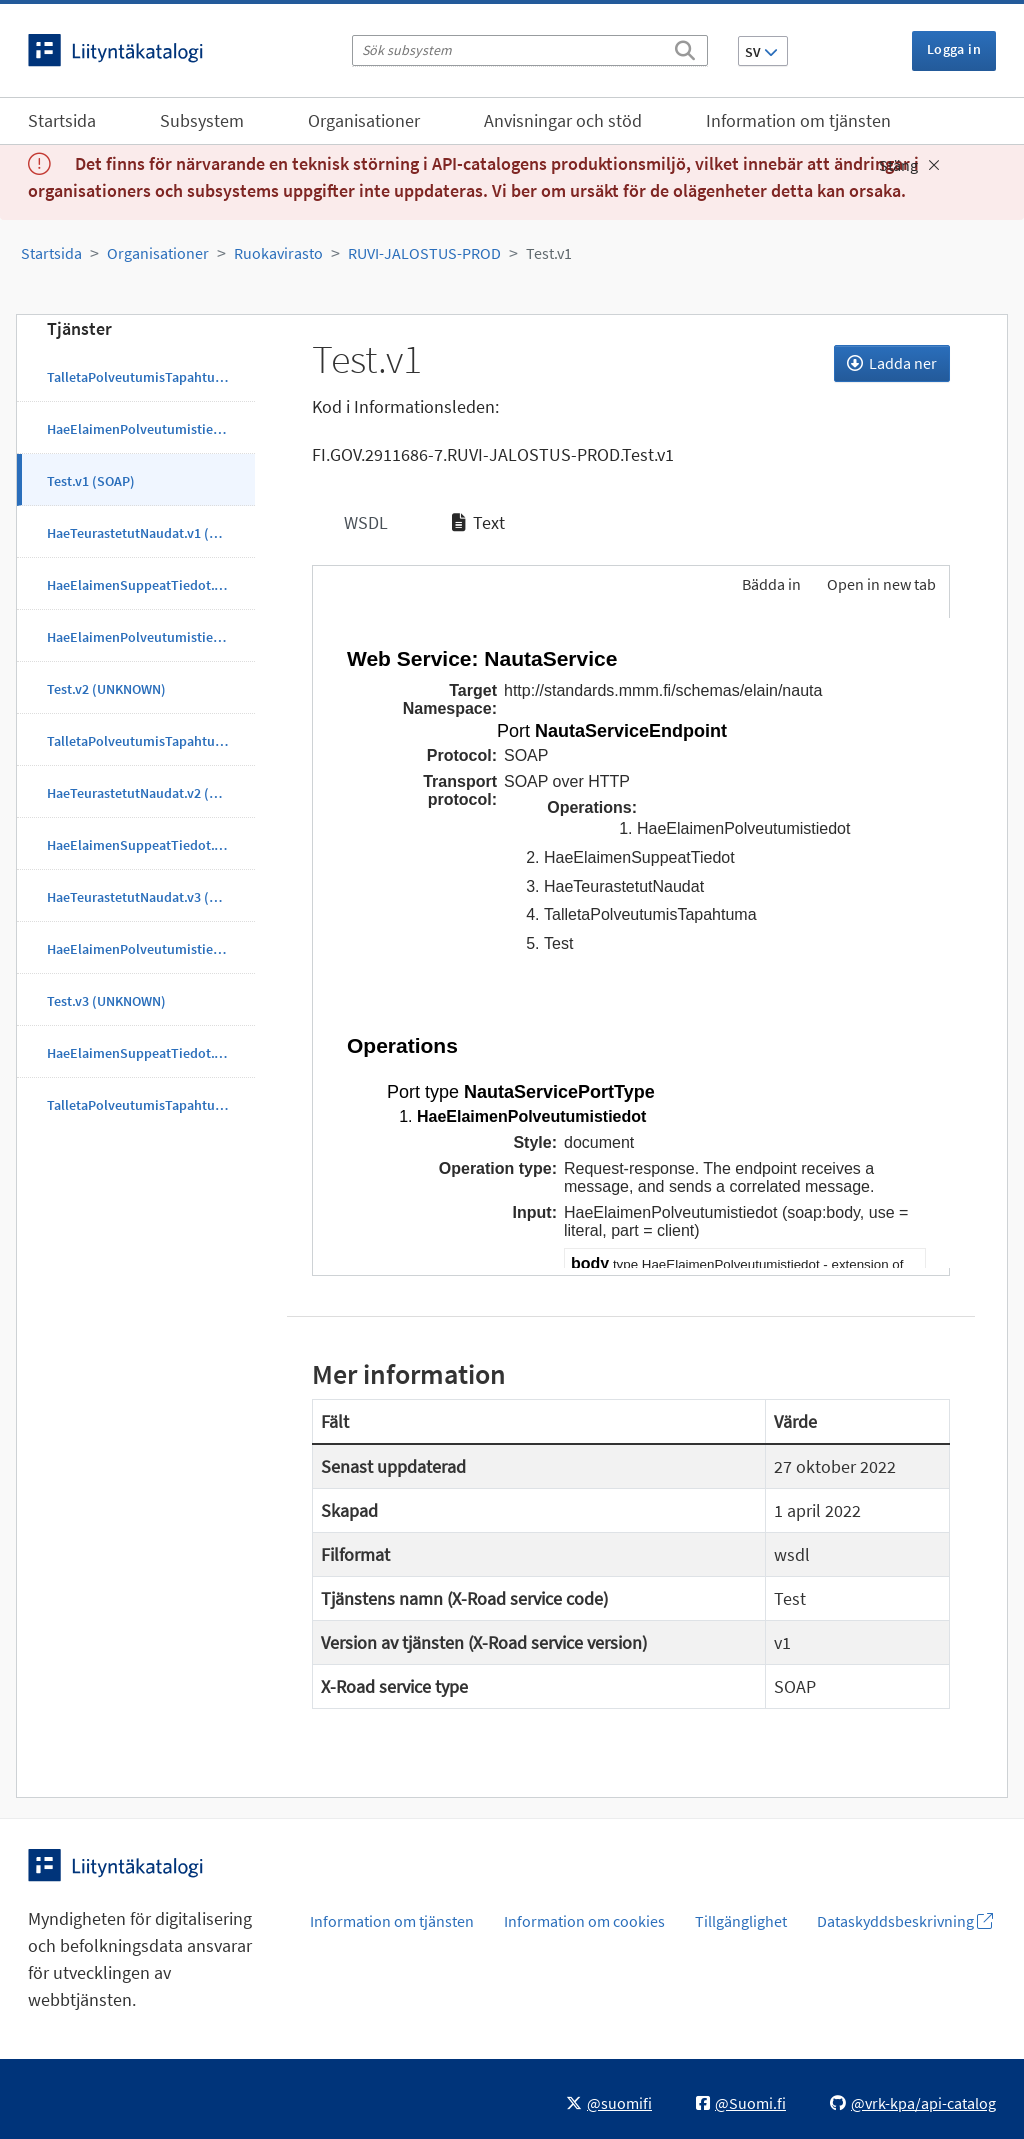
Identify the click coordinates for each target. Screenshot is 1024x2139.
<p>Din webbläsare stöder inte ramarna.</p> (631, 943)
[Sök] (685, 47)
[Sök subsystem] (530, 50)
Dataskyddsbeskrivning (905, 1921)
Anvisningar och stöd (563, 120)
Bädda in (770, 584)
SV (761, 52)
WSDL (364, 522)
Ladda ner (892, 363)
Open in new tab (881, 584)
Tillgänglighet (741, 1921)
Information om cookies (584, 1921)
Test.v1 (549, 253)
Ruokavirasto (278, 253)
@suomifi (609, 2103)
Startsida (62, 120)
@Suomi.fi (741, 2103)
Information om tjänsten (798, 120)
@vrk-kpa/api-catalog (913, 2103)
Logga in (954, 49)
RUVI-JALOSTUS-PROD (424, 253)
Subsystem (202, 120)
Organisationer (364, 120)
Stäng (909, 165)
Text (478, 522)
